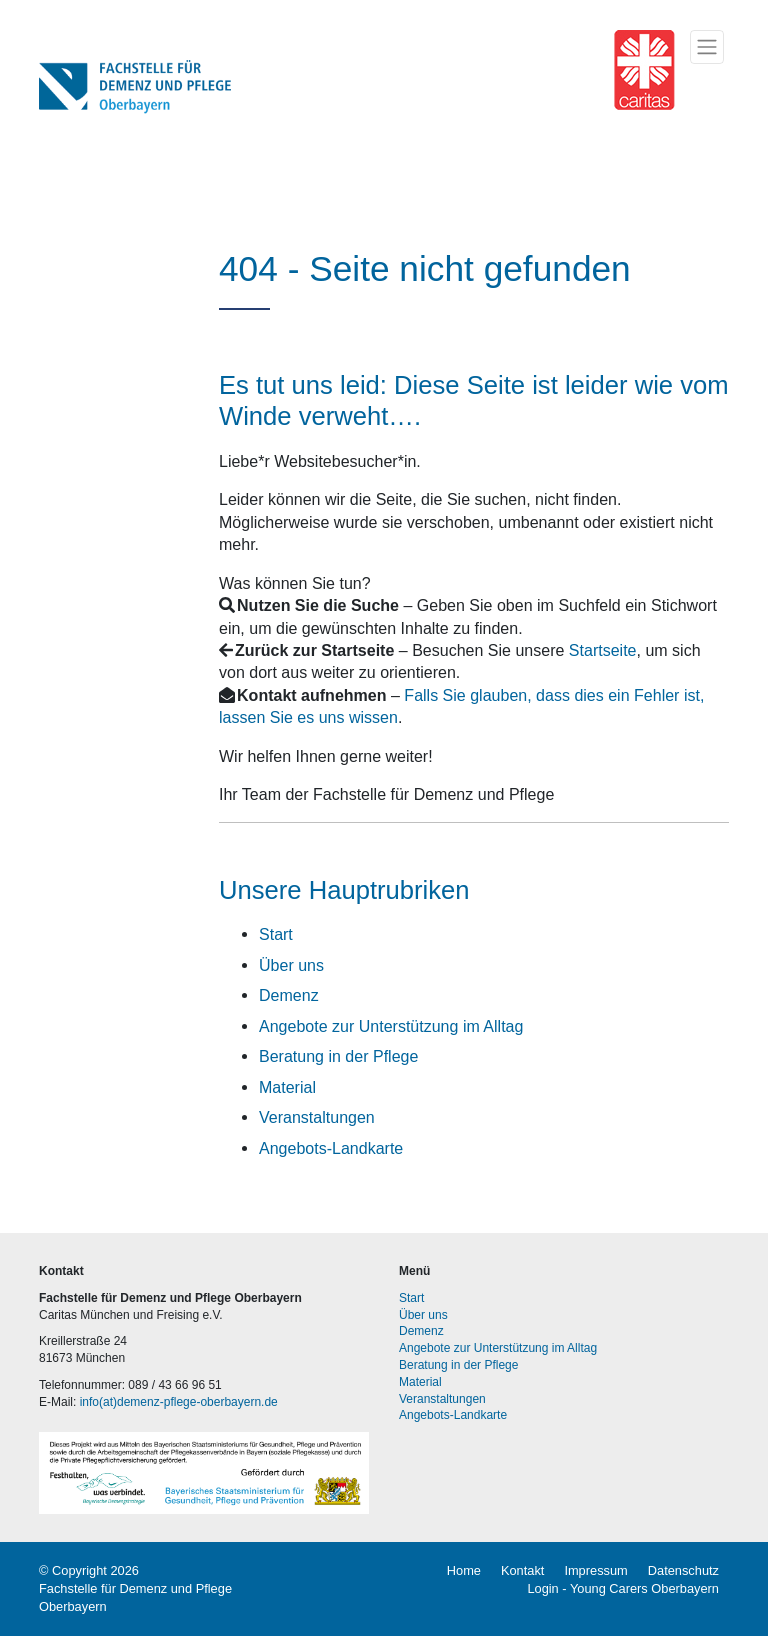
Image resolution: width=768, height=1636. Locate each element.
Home (464, 1570)
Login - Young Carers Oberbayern (623, 1588)
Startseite (603, 650)
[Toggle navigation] (707, 47)
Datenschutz (683, 1570)
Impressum (595, 1570)
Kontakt (522, 1570)
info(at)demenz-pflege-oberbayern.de (179, 1402)
